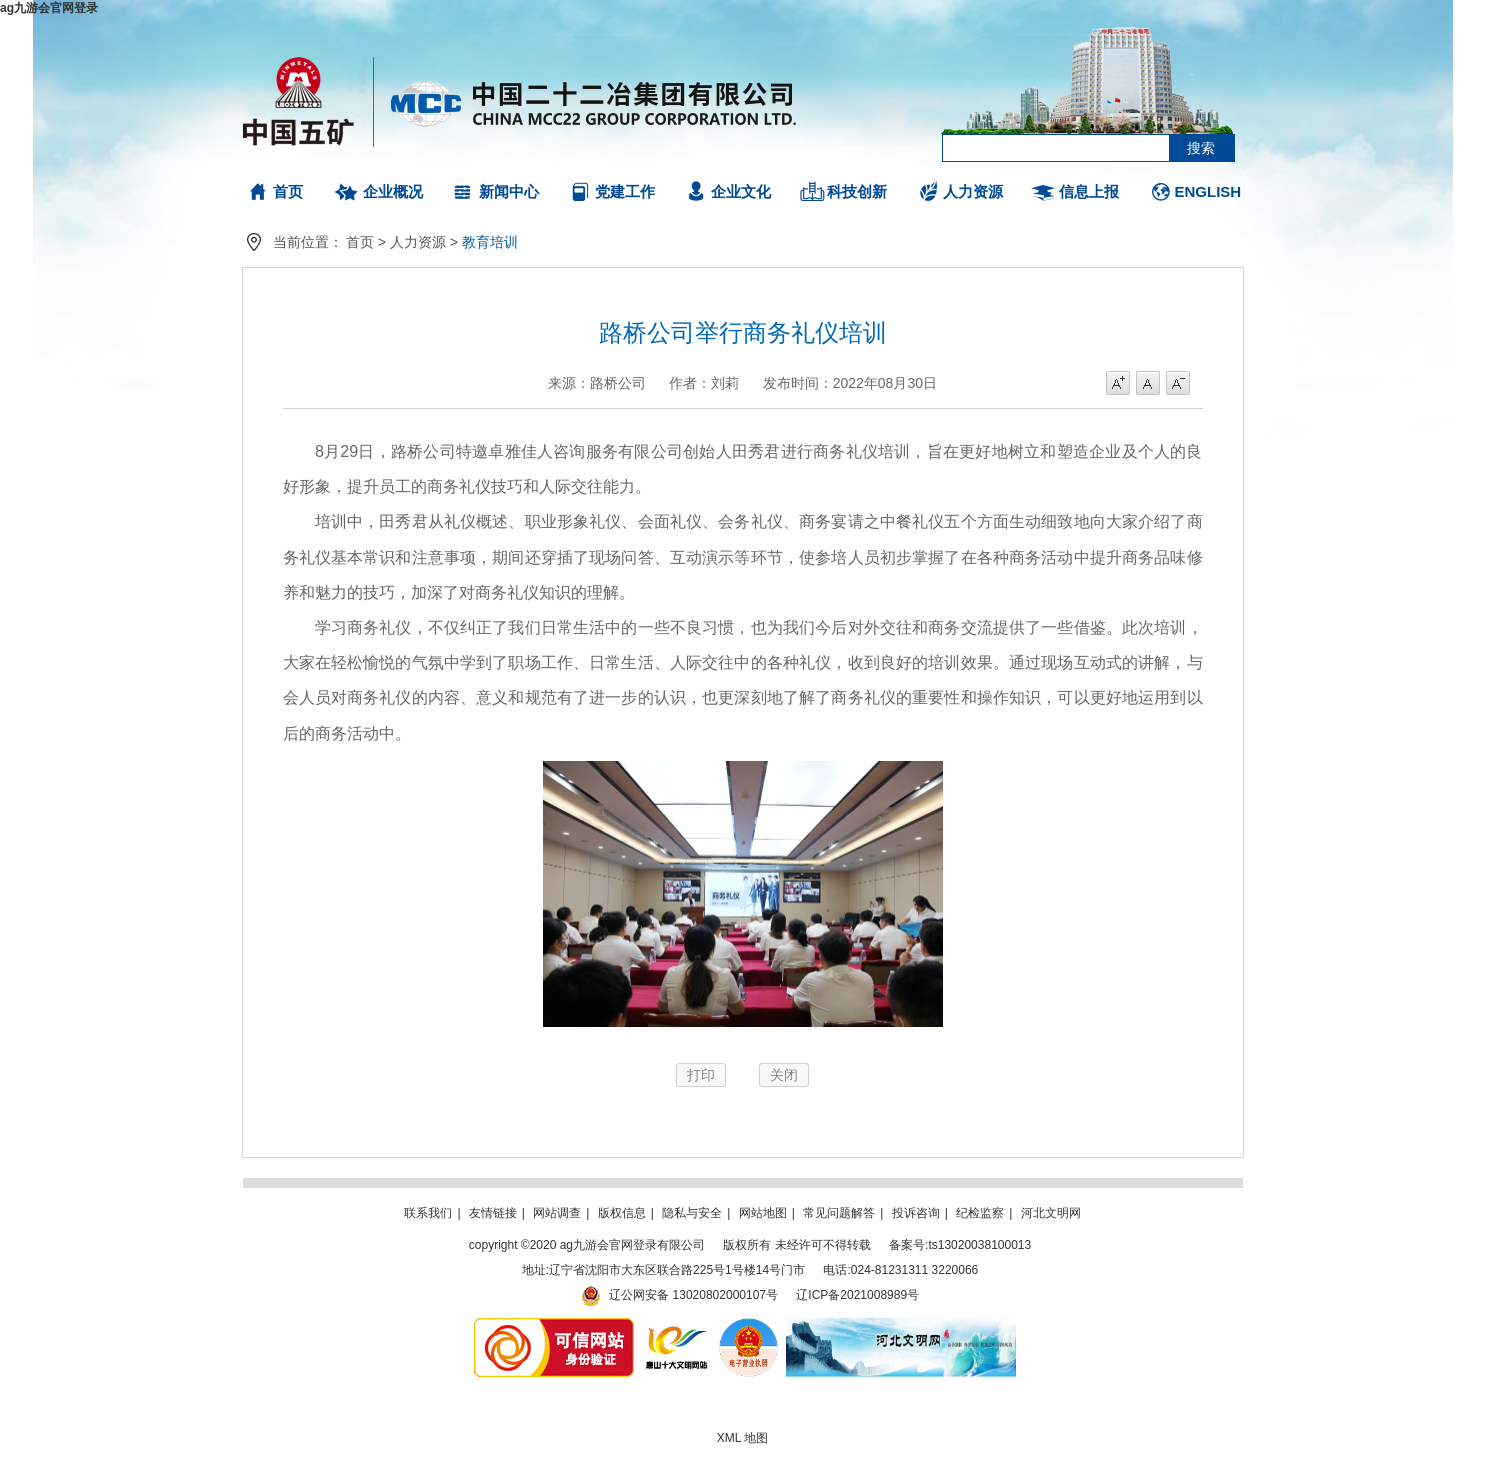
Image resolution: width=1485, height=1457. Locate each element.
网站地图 (763, 1213)
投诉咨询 (916, 1213)
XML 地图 (743, 1438)
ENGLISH (1208, 191)
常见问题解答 (839, 1213)
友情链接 (493, 1213)
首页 (288, 191)
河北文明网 (1051, 1213)
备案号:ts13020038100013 (960, 1245)
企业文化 (741, 191)
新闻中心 (509, 191)
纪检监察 (980, 1213)
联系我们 (428, 1213)
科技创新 (857, 191)
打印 (701, 1075)
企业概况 (393, 191)
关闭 (784, 1075)
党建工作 (625, 191)
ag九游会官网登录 (49, 8)
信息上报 (1089, 191)
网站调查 (557, 1213)
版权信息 (622, 1213)
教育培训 (490, 242)
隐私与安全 (692, 1213)
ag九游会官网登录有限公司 (520, 100)
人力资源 (973, 191)
